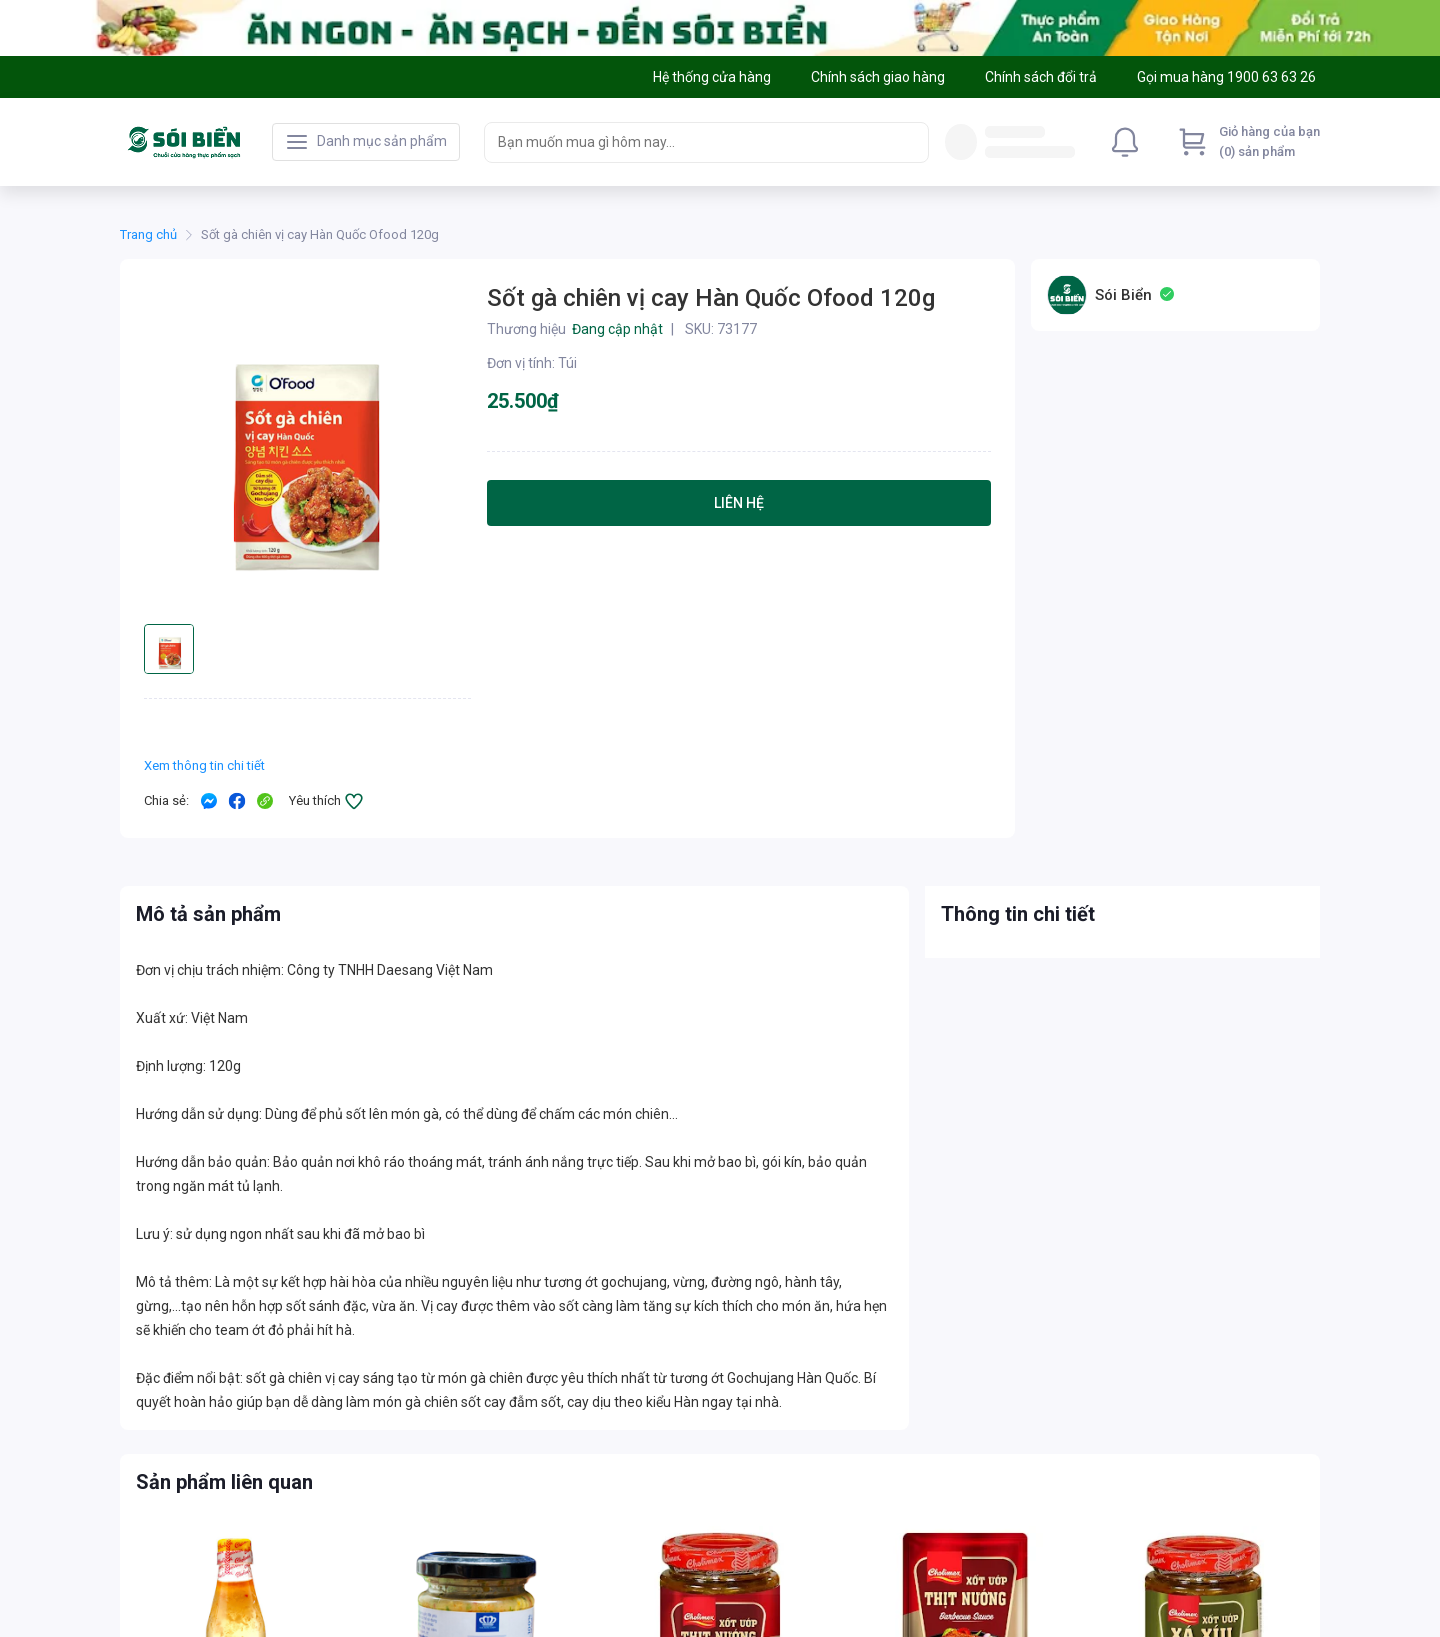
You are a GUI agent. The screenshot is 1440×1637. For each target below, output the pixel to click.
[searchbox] (688, 142)
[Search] (909, 142)
